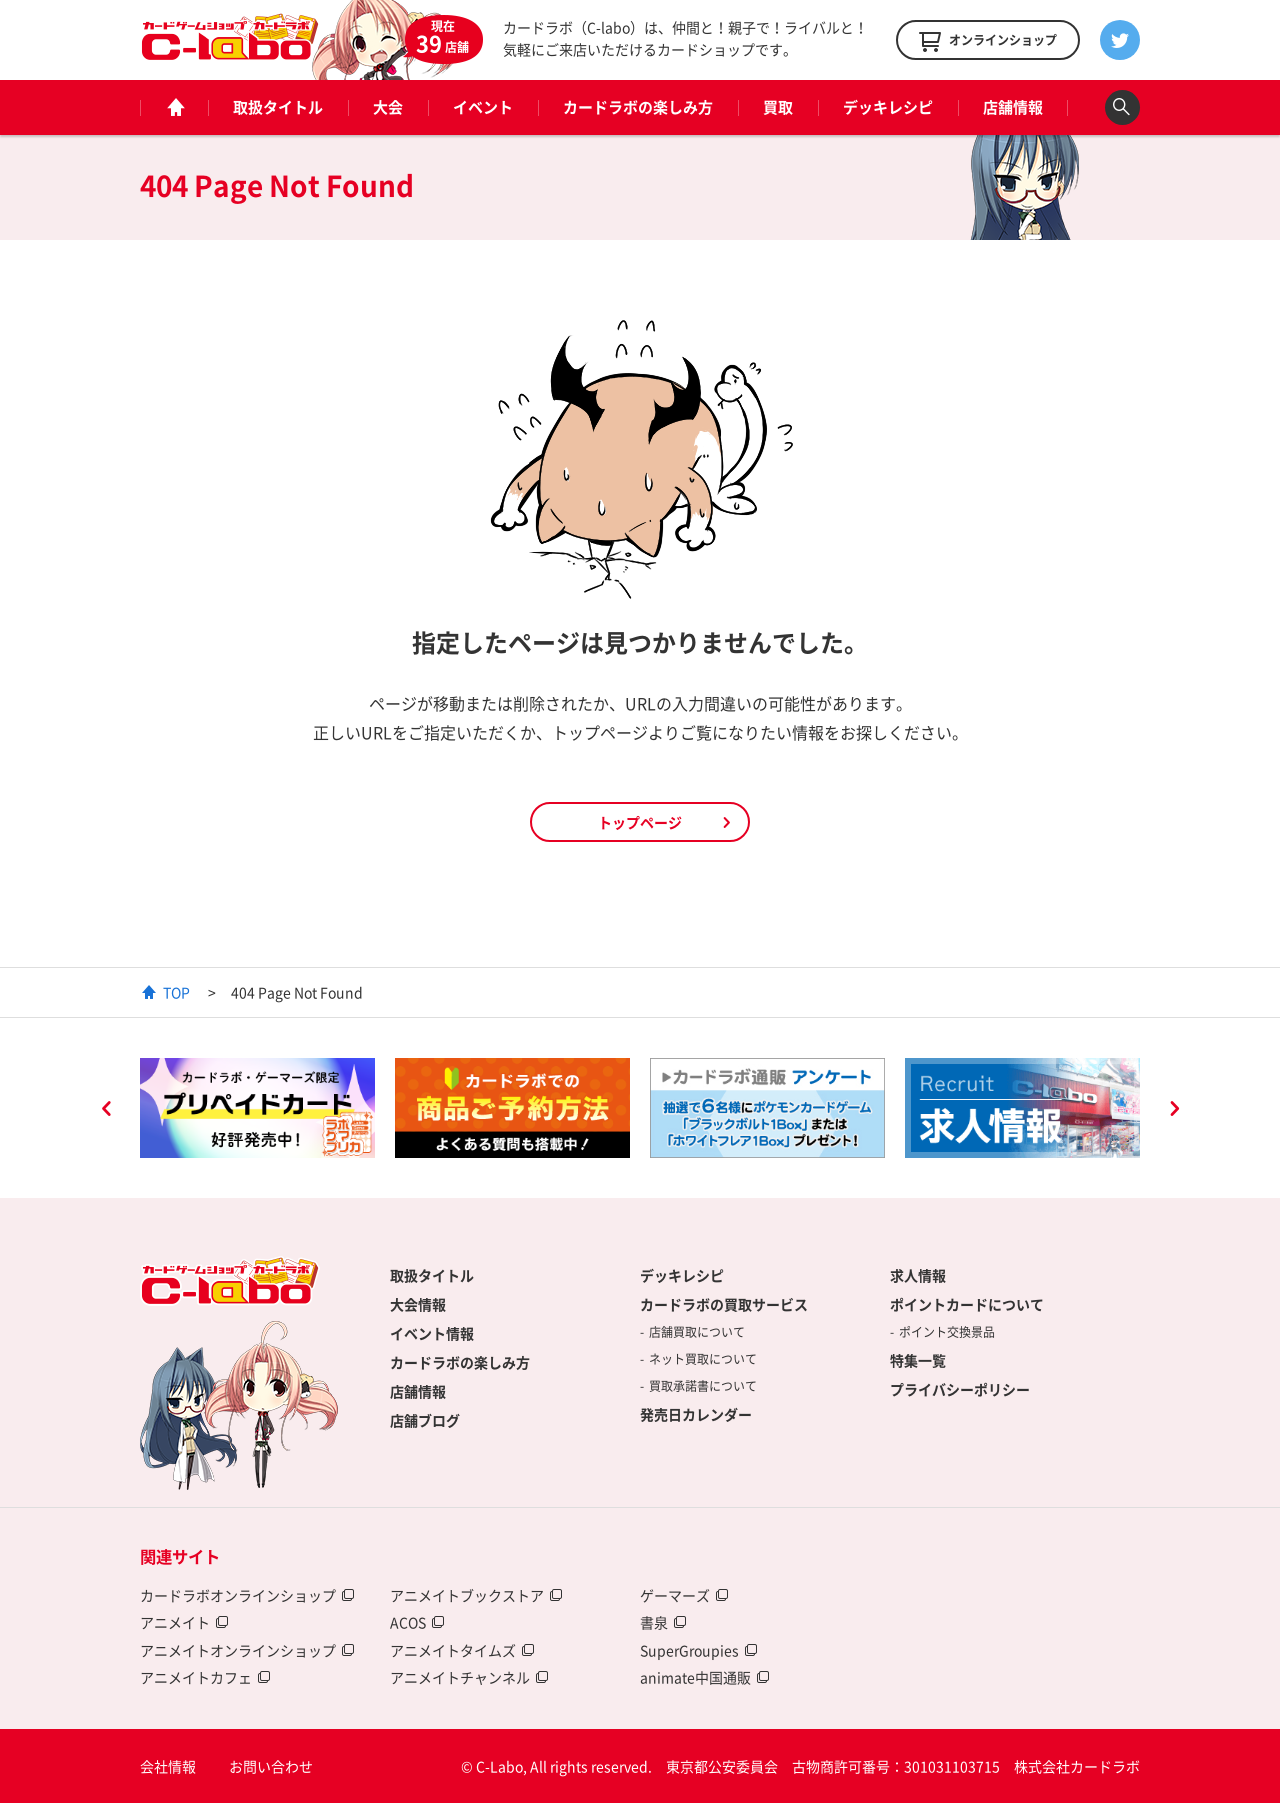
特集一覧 (918, 1360)
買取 (778, 107)
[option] (257, 1108)
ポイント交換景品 (947, 1332)
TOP (176, 992)
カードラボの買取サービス (724, 1304)
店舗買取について (697, 1332)
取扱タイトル (278, 107)
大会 (388, 107)
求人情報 (918, 1275)
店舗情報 (1013, 107)
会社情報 (168, 1766)
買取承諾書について (703, 1386)
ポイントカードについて (967, 1304)
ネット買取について (703, 1359)
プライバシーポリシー (960, 1389)
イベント (483, 107)
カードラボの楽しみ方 (638, 107)
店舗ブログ (425, 1420)
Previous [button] (106, 1111)
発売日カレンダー (696, 1414)
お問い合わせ (271, 1766)
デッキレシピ (888, 107)
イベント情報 (432, 1333)
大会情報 (418, 1304)
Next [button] (1174, 1111)
